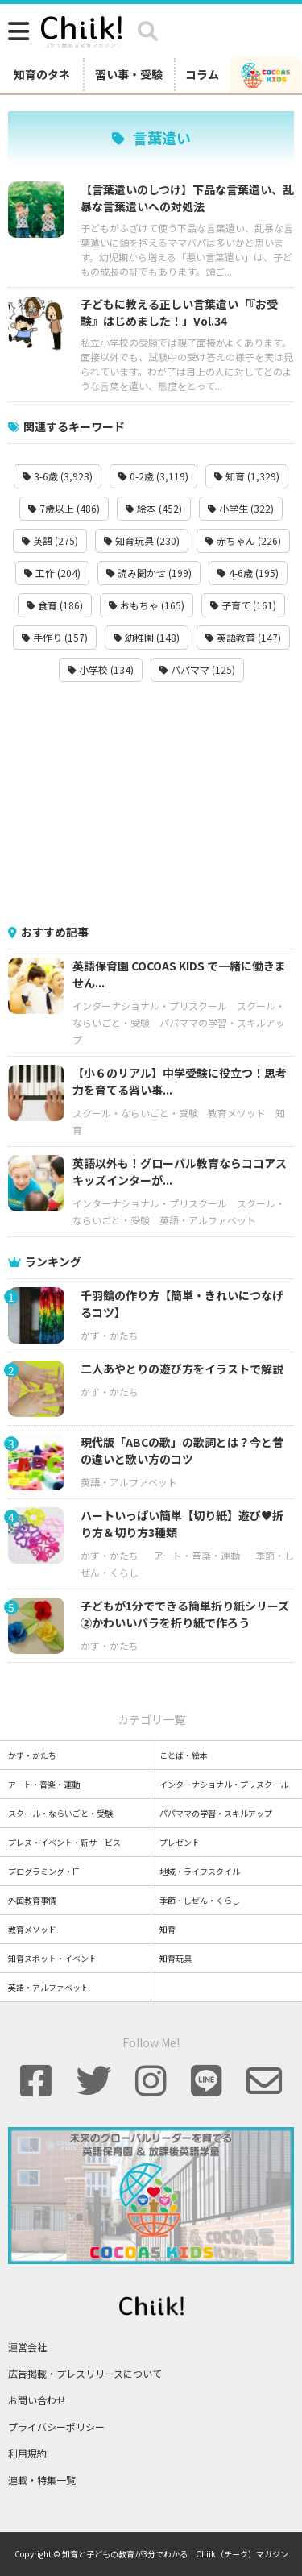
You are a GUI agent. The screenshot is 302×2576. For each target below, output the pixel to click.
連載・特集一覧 (42, 2480)
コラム (202, 74)
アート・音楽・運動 (197, 1555)
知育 (167, 1929)
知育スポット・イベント (52, 1958)
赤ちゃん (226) (243, 540)
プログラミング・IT (44, 1871)
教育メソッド (237, 1113)
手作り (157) (55, 637)
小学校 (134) (101, 669)
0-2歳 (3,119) (153, 476)
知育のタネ (42, 74)
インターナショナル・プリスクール (149, 1005)
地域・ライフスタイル (199, 1871)
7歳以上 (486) (64, 508)
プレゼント (179, 1842)
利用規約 (27, 2453)
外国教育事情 (32, 1900)
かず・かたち (110, 1335)
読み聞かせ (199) (149, 573)
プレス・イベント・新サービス (64, 1842)
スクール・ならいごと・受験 (135, 1113)
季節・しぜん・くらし (199, 1900)
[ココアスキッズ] (266, 74)
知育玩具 (175, 1958)
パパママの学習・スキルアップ (215, 1813)
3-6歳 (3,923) (58, 476)
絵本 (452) (154, 508)
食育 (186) (55, 605)
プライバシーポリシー (56, 2426)
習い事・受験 (129, 74)
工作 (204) (52, 573)
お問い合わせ (37, 2400)
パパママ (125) (197, 669)
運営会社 (27, 2347)
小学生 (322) (241, 508)
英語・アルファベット (207, 1220)
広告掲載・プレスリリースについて (85, 2373)
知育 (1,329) (246, 476)
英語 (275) (50, 540)
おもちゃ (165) (146, 605)
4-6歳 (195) (248, 573)
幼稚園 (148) (147, 637)
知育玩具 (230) (142, 540)
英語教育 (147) (243, 637)
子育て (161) (243, 605)
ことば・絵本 (183, 1755)
